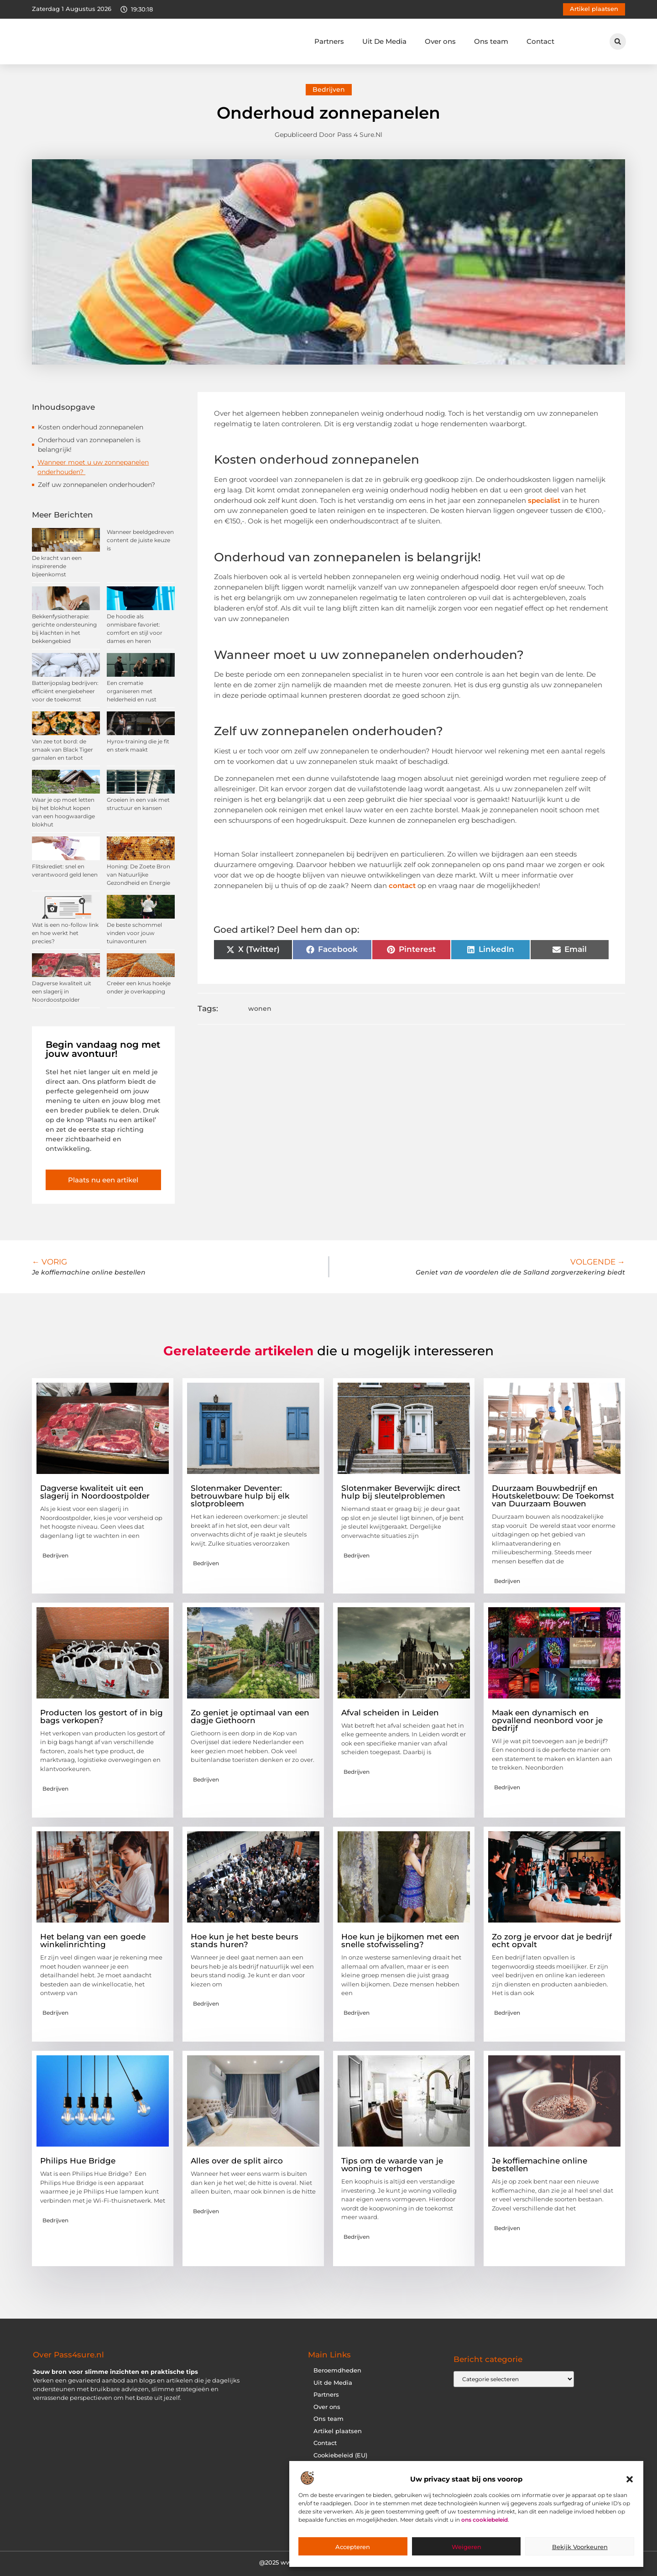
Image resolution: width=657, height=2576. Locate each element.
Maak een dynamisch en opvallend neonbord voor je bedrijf (547, 1720)
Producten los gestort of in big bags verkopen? (101, 1716)
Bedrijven (329, 89)
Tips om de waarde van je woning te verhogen (392, 2164)
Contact (540, 41)
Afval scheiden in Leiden (390, 1712)
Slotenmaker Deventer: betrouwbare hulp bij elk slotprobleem (240, 1496)
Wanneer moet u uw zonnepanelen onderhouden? (93, 467)
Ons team (491, 41)
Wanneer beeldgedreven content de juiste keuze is (140, 540)
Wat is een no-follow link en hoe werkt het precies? (65, 933)
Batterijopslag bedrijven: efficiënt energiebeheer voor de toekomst (65, 691)
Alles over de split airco (237, 2160)
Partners (329, 41)
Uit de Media (332, 2382)
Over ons (440, 41)
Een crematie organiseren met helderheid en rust (131, 691)
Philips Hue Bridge (77, 2160)
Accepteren (352, 2546)
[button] (629, 2479)
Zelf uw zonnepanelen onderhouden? (96, 485)
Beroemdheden (337, 2370)
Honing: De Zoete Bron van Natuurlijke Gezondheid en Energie (138, 874)
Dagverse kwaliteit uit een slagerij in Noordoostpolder (61, 991)
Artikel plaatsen (337, 2431)
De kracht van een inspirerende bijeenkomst (57, 566)
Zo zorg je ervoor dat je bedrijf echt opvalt (552, 1940)
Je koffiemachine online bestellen (539, 2164)
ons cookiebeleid (484, 2519)
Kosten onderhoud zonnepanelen (90, 427)
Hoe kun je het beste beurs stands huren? (244, 1940)
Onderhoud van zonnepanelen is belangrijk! (89, 445)
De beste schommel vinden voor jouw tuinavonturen (134, 933)
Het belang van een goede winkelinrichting (93, 1940)
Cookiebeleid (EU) (340, 2455)
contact (402, 885)
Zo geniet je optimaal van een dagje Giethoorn (250, 1716)
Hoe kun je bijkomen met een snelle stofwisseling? (400, 1940)
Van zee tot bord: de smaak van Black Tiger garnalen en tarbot (62, 749)
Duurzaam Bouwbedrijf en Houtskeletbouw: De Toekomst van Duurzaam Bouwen (553, 1496)
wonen (259, 1008)
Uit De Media (384, 41)
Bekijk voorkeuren (580, 2546)
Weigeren (466, 2546)
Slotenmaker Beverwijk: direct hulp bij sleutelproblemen (400, 1492)
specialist (544, 500)
